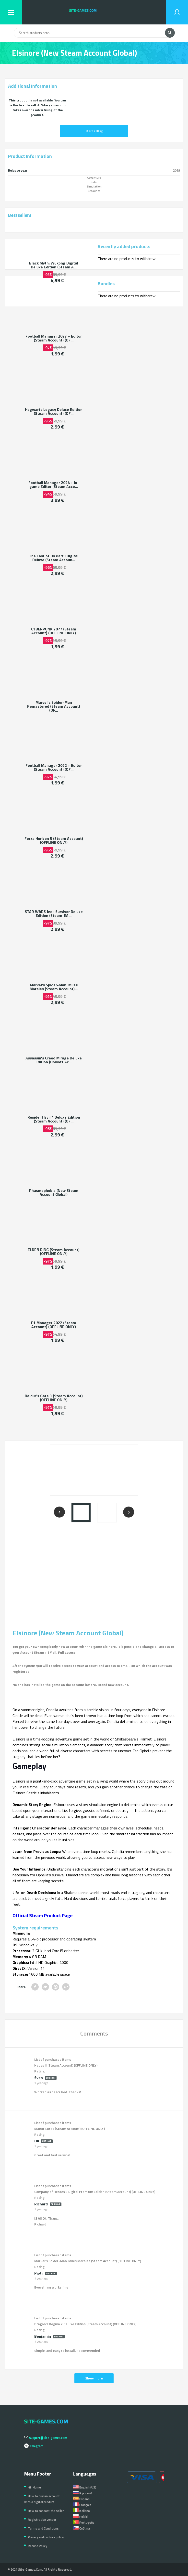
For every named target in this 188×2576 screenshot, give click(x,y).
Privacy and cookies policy (46, 2537)
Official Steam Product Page (42, 1915)
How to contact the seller (46, 2510)
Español (81, 2499)
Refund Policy (37, 2545)
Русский (82, 2493)
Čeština (81, 2528)
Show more (94, 2378)
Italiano (81, 2510)
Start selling (94, 131)
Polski (80, 2516)
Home (34, 2487)
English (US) (84, 2487)
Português (83, 2522)
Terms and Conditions (43, 2528)
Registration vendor (42, 2519)
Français (82, 2504)
